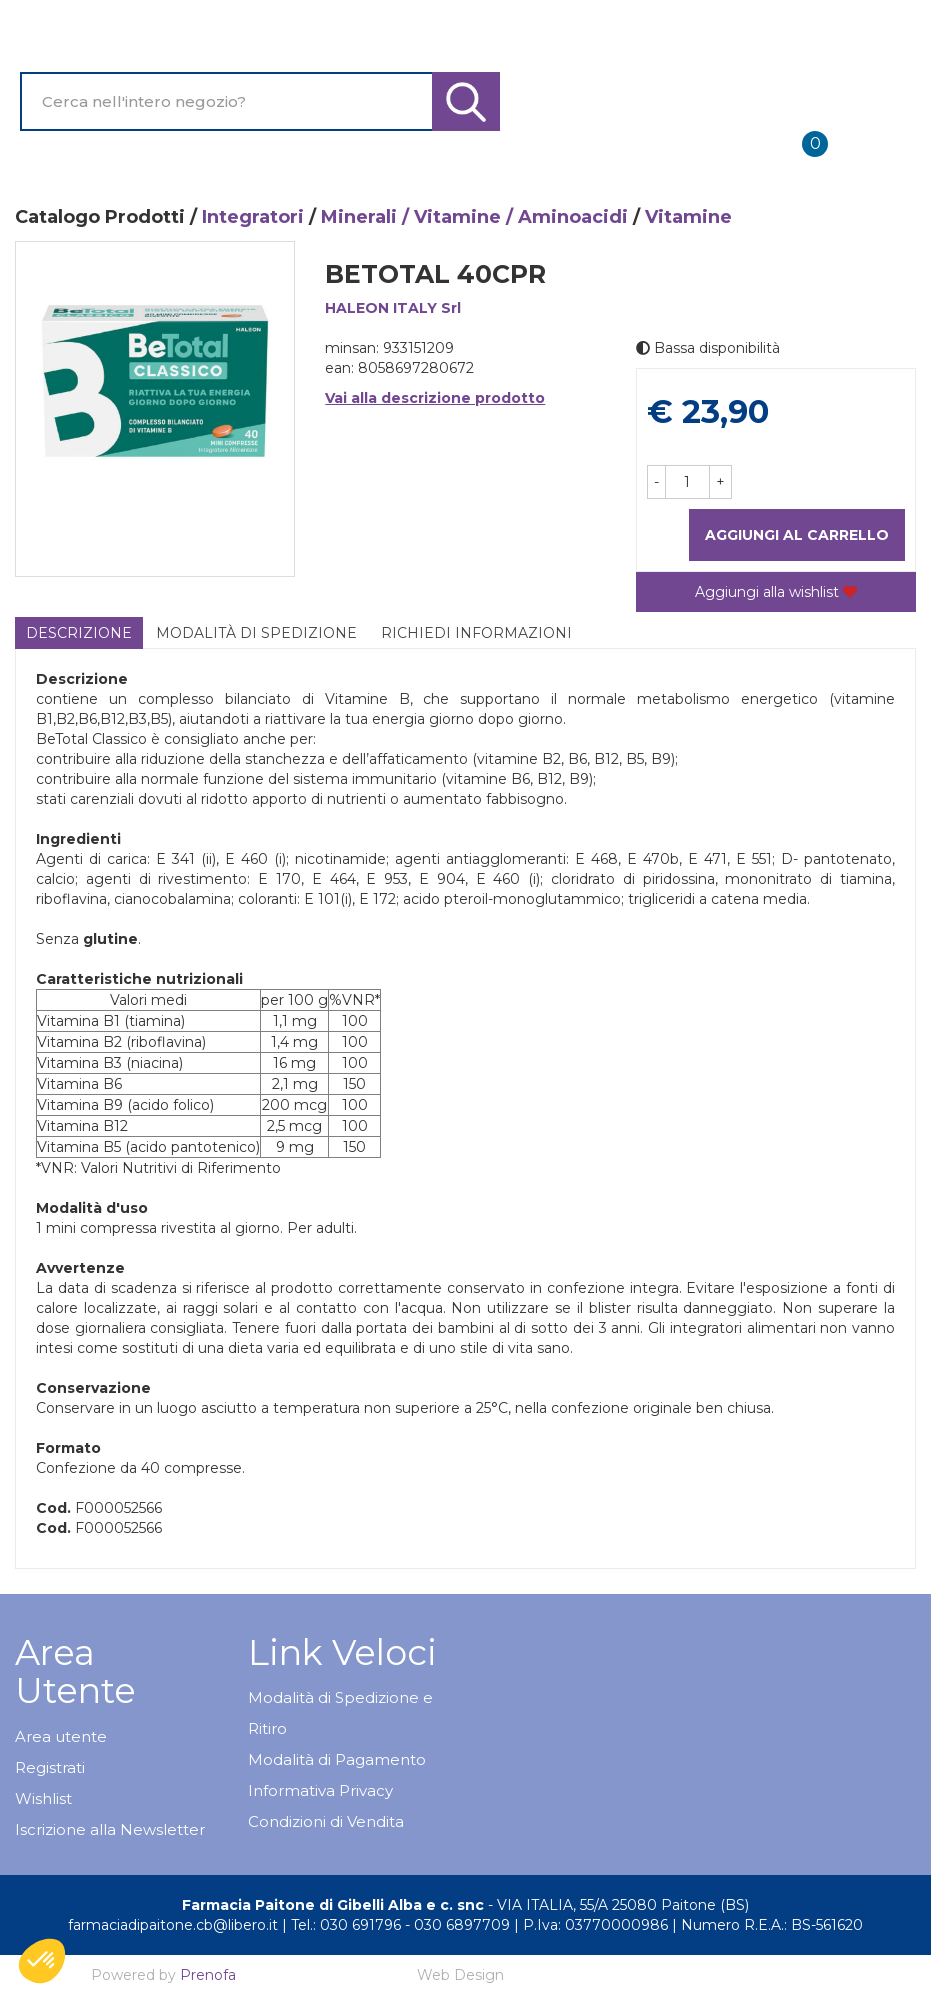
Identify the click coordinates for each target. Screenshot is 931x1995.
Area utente (61, 1736)
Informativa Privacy (320, 1790)
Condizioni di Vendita (326, 1821)
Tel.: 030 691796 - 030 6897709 (400, 1925)
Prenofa (208, 1975)
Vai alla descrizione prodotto (435, 398)
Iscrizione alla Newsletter (110, 1829)
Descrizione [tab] (79, 633)
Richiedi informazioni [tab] (476, 633)
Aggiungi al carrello (797, 535)
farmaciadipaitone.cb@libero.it (173, 1925)
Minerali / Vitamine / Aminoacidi (474, 217)
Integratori (253, 217)
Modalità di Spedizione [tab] (256, 633)
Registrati (50, 1767)
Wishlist (43, 1798)
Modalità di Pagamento (337, 1759)
